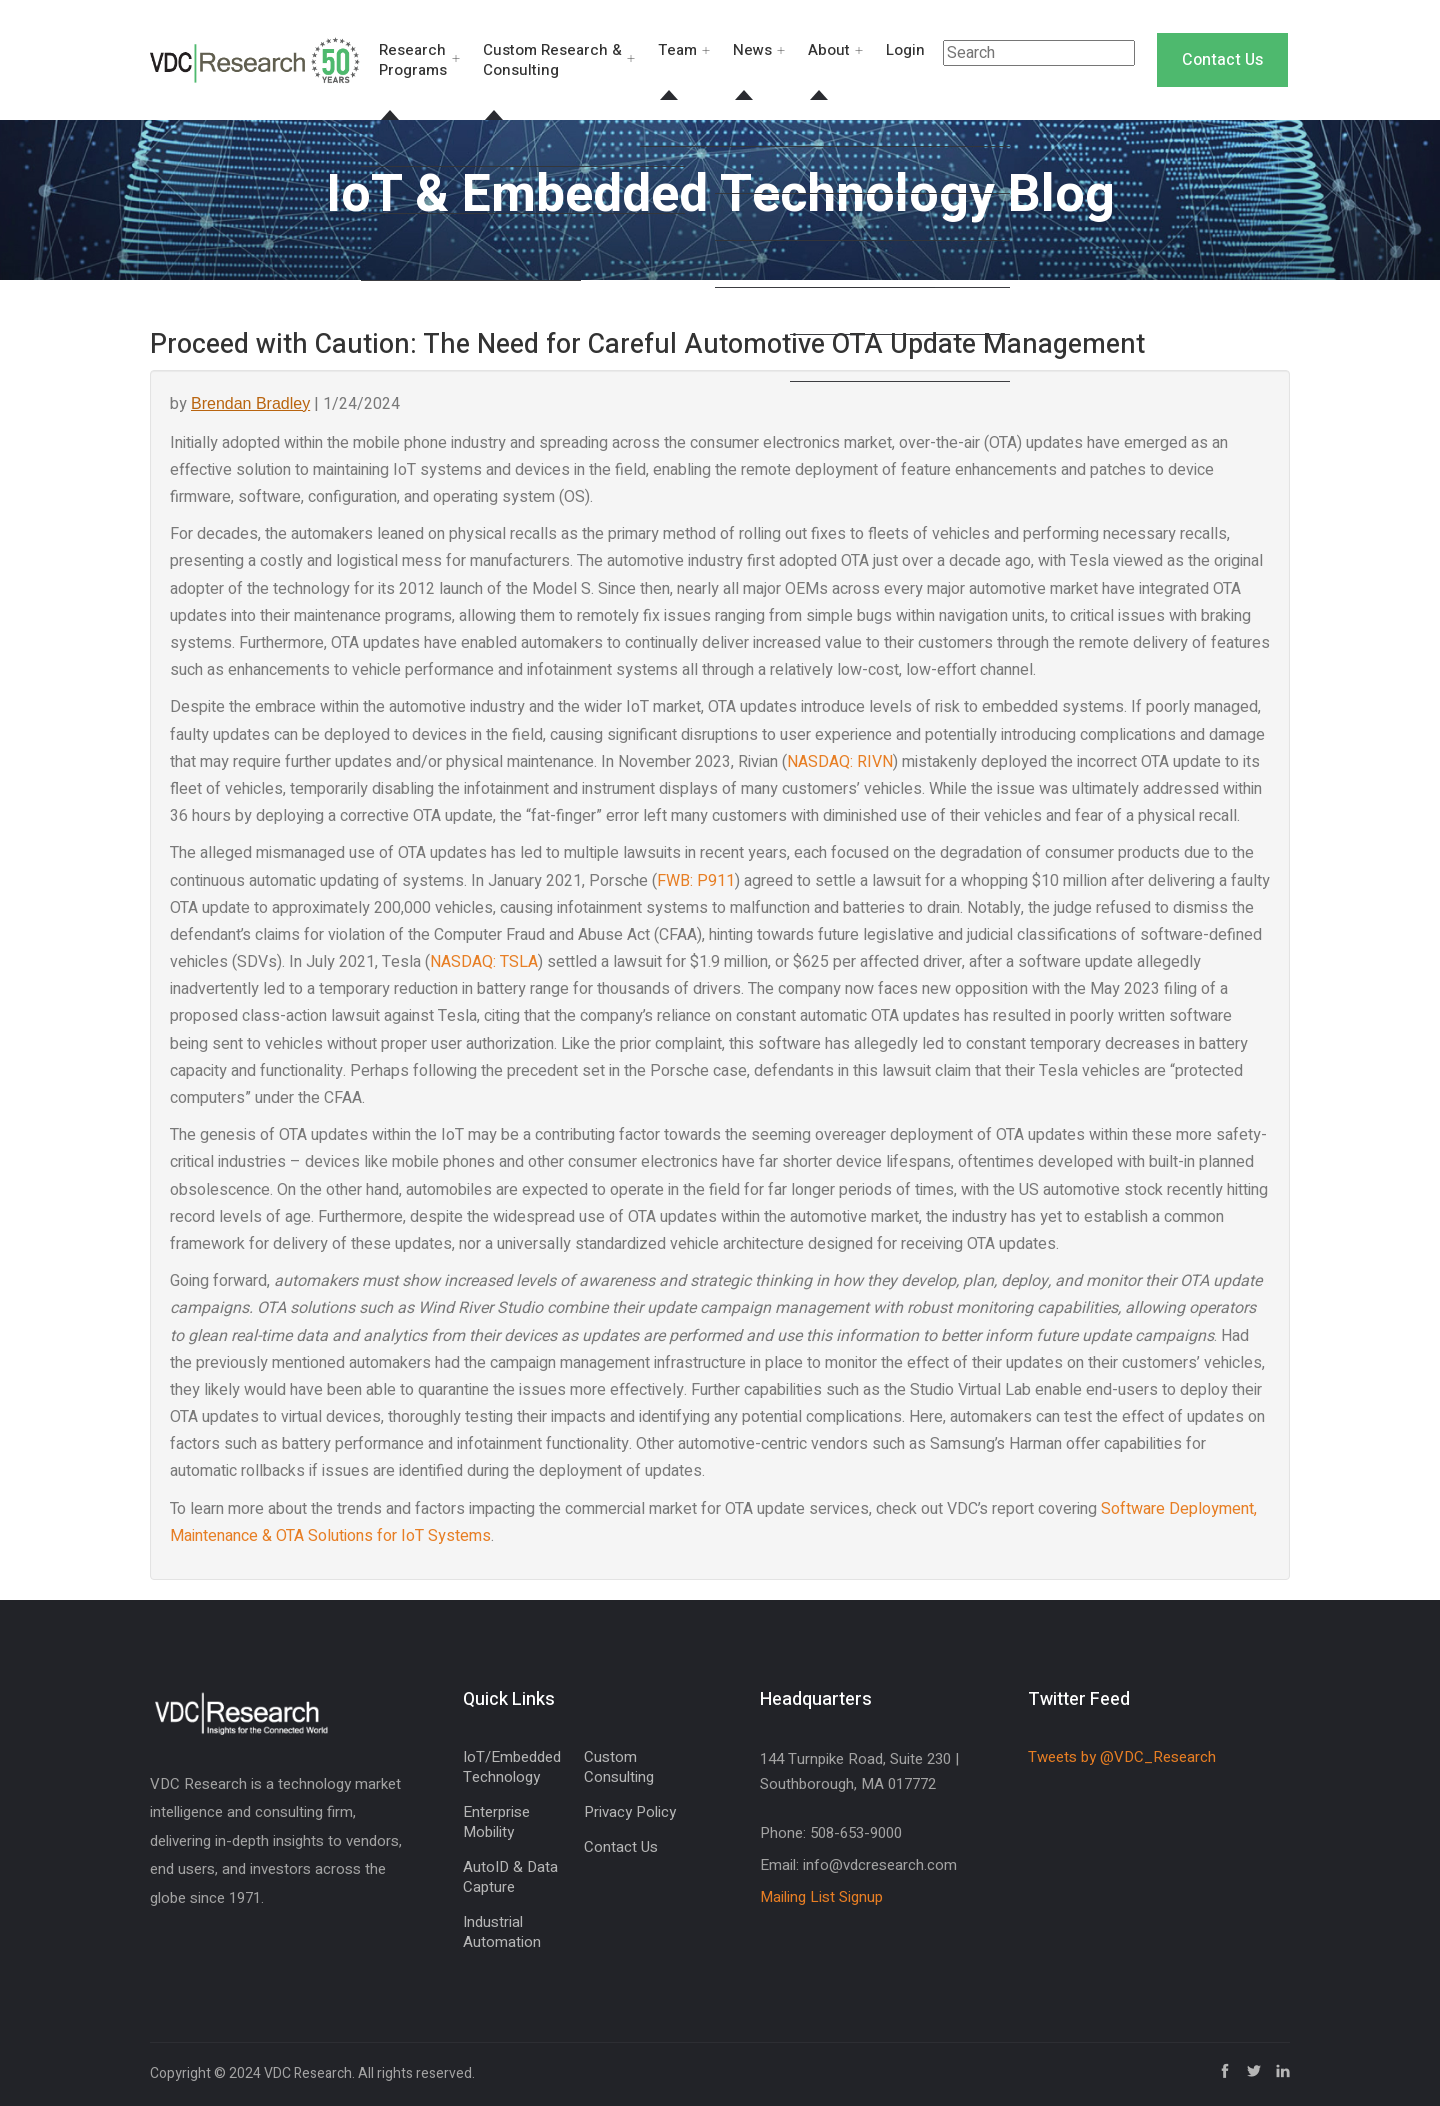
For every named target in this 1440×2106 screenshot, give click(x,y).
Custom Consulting (619, 1767)
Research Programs (413, 60)
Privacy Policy (630, 1812)
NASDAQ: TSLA (484, 962)
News (752, 50)
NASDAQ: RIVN (840, 762)
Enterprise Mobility (496, 1822)
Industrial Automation (502, 1932)
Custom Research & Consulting (552, 60)
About (829, 50)
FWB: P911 (696, 881)
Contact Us (1222, 60)
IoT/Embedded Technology (512, 1767)
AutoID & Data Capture (510, 1877)
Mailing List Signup (821, 1897)
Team (677, 50)
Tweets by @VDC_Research (1122, 1757)
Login (905, 50)
